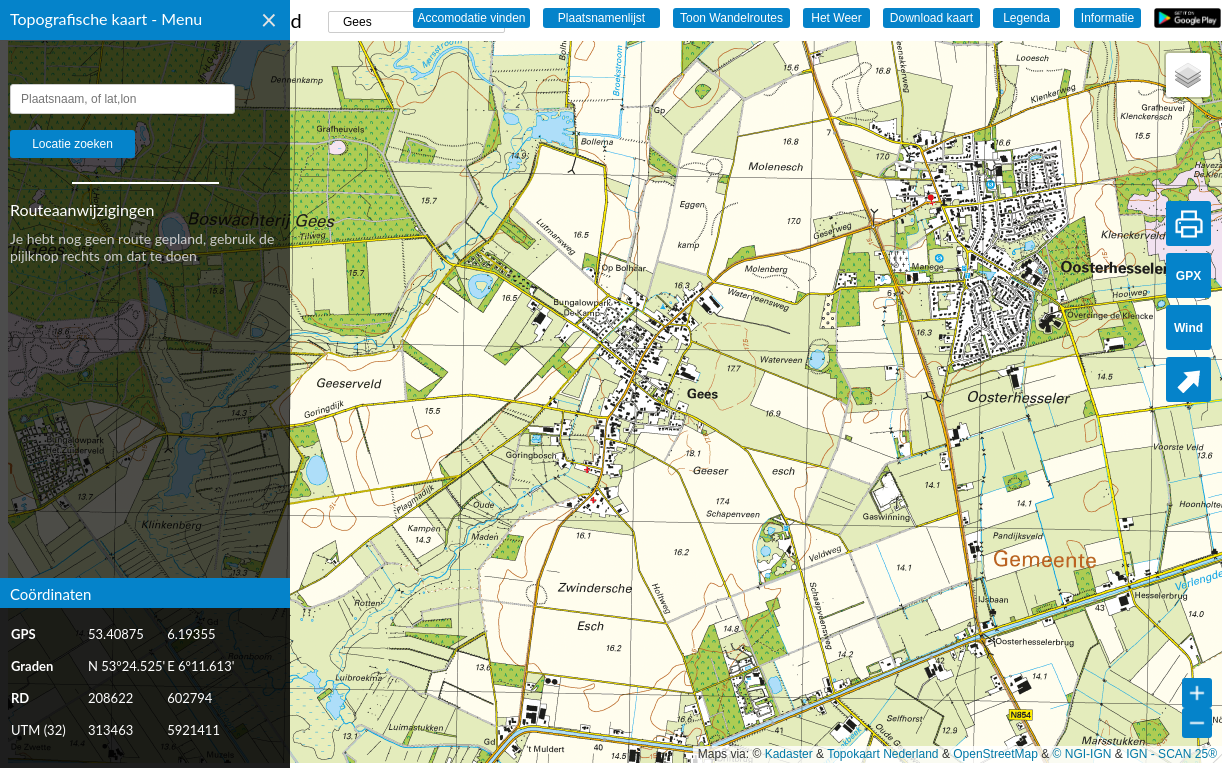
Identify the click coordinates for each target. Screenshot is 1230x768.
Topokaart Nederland (882, 754)
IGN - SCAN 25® (1171, 754)
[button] (1188, 75)
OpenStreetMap (995, 754)
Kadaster (789, 754)
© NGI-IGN (1082, 754)
